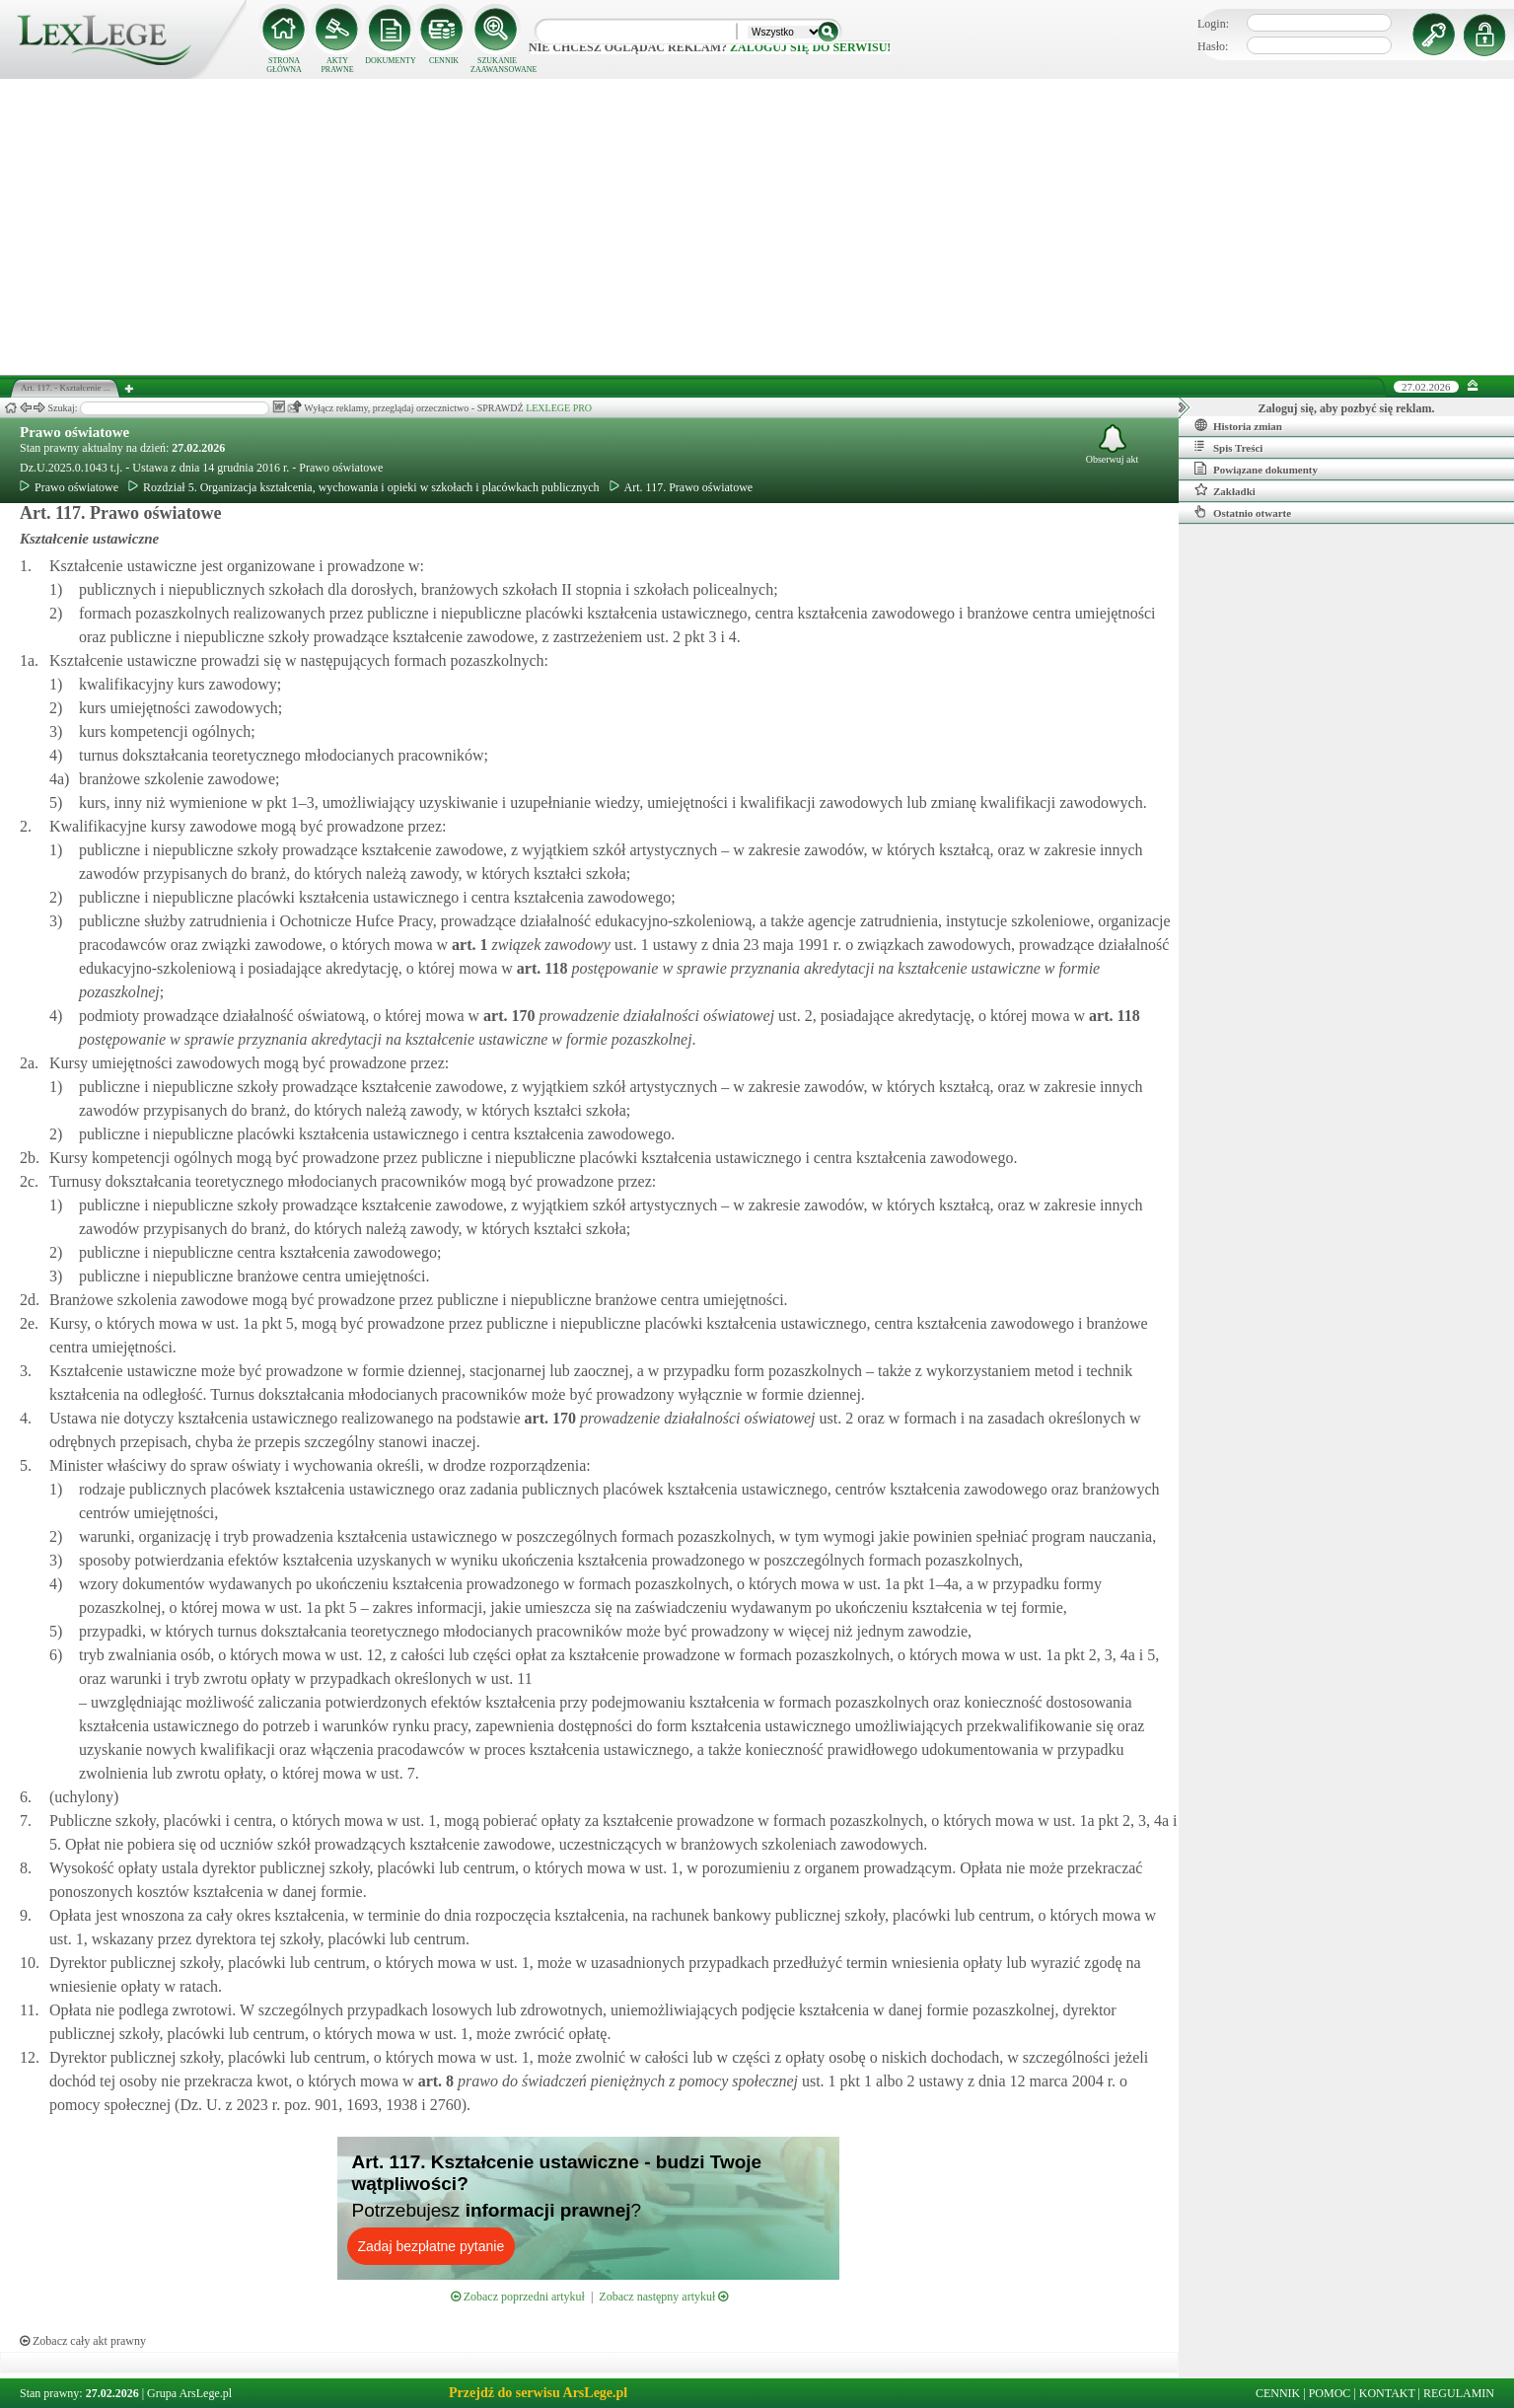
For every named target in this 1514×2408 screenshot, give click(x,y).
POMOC (1330, 2393)
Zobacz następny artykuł (663, 2296)
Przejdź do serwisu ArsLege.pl (538, 2392)
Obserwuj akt (1112, 444)
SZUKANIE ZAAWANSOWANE (497, 65)
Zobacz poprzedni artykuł (518, 2296)
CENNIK (444, 60)
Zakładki (1225, 490)
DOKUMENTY (390, 60)
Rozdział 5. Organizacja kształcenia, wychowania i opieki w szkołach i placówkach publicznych (364, 487)
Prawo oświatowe (74, 432)
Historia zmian (1238, 425)
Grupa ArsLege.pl (189, 2393)
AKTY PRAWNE (337, 65)
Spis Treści (1228, 447)
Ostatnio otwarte (1242, 512)
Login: (1213, 24)
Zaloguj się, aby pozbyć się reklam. (1347, 408)
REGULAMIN (1458, 2393)
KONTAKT (1387, 2393)
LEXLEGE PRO (559, 407)
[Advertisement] (757, 227)
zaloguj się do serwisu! (810, 47)
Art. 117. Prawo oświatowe (682, 487)
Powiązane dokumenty (1256, 468)
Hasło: (1212, 46)
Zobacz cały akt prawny (83, 2341)
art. (467, 944)
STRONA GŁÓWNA (284, 65)
